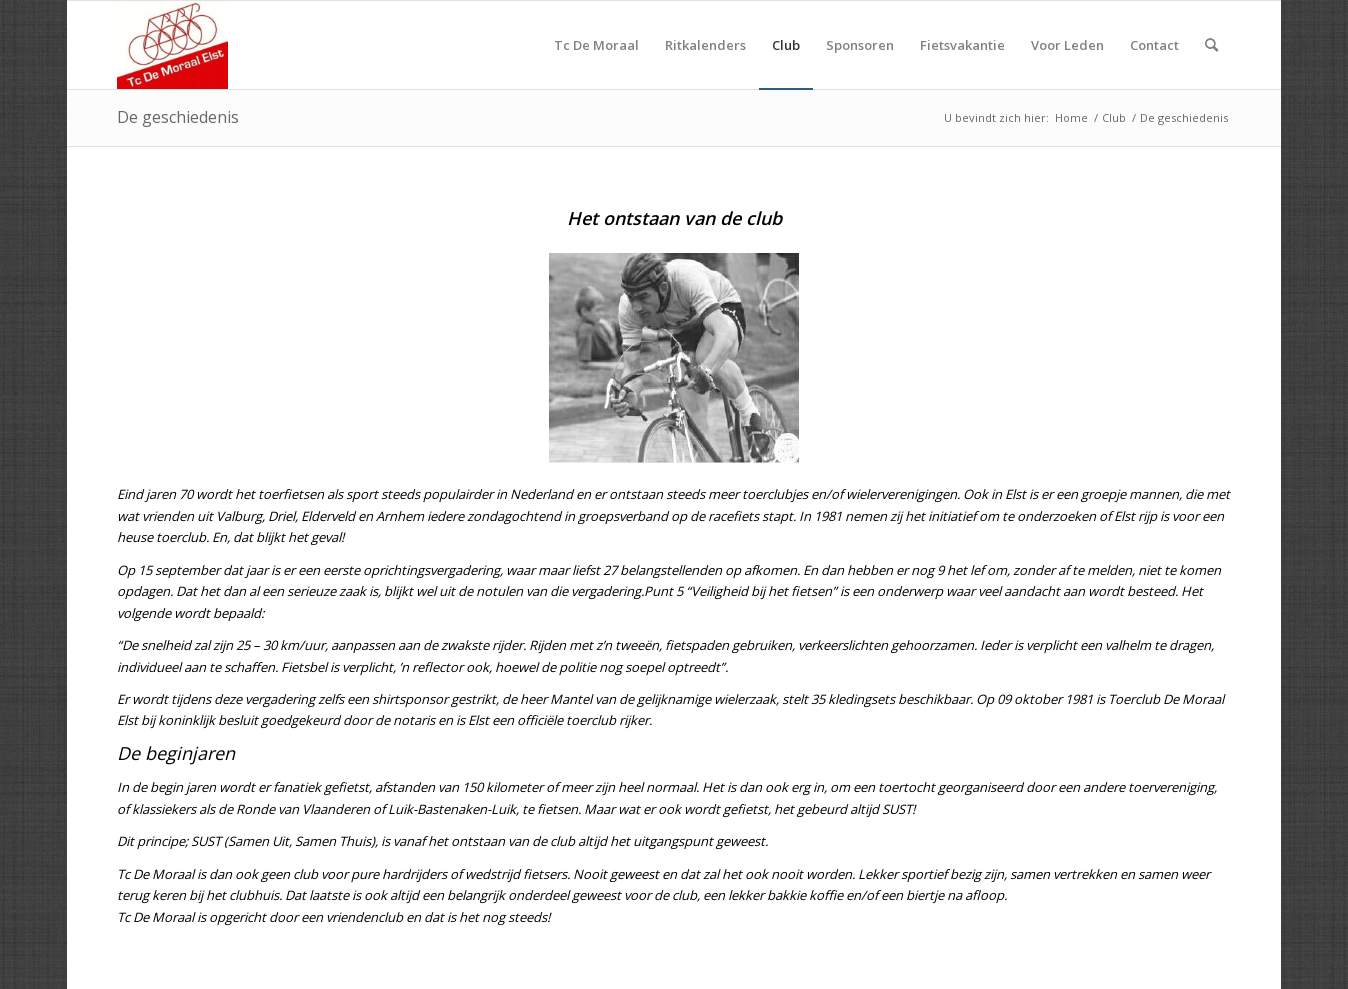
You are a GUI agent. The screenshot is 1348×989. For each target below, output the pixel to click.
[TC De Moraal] (172, 45)
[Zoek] (1211, 45)
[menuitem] (596, 45)
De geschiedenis (178, 117)
